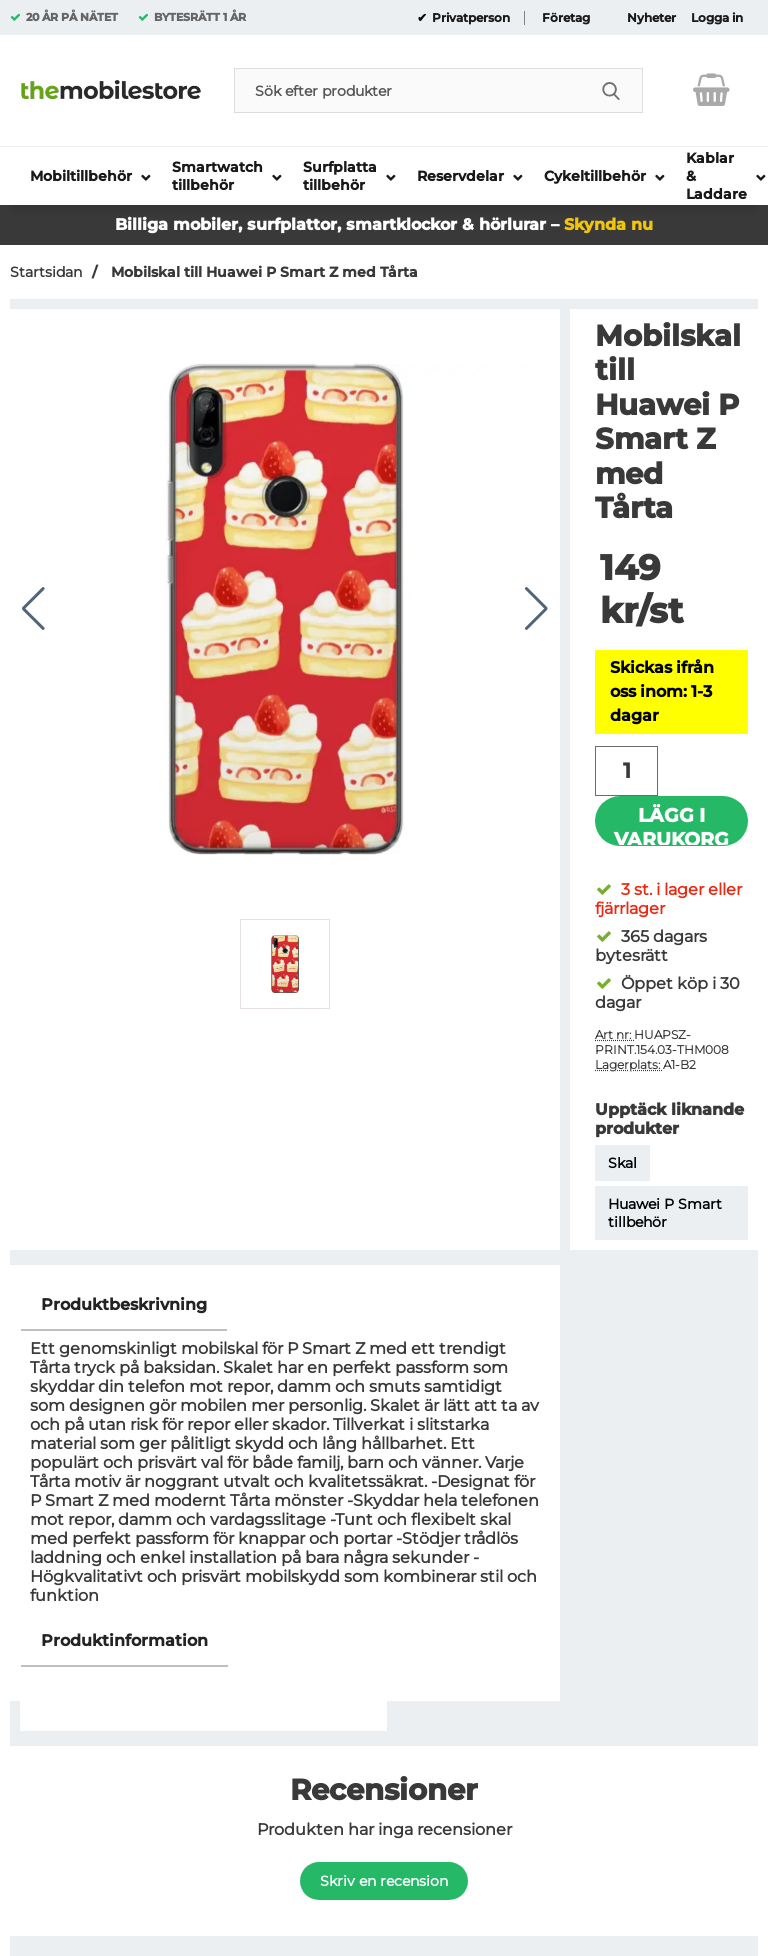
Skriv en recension (384, 1881)
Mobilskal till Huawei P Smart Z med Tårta (262, 272)
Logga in (717, 18)
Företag (566, 18)
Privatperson (469, 18)
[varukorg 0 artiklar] (711, 90)
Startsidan (46, 272)
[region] (285, 1305)
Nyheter (651, 18)
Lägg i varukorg (671, 824)
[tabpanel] (285, 1447)
